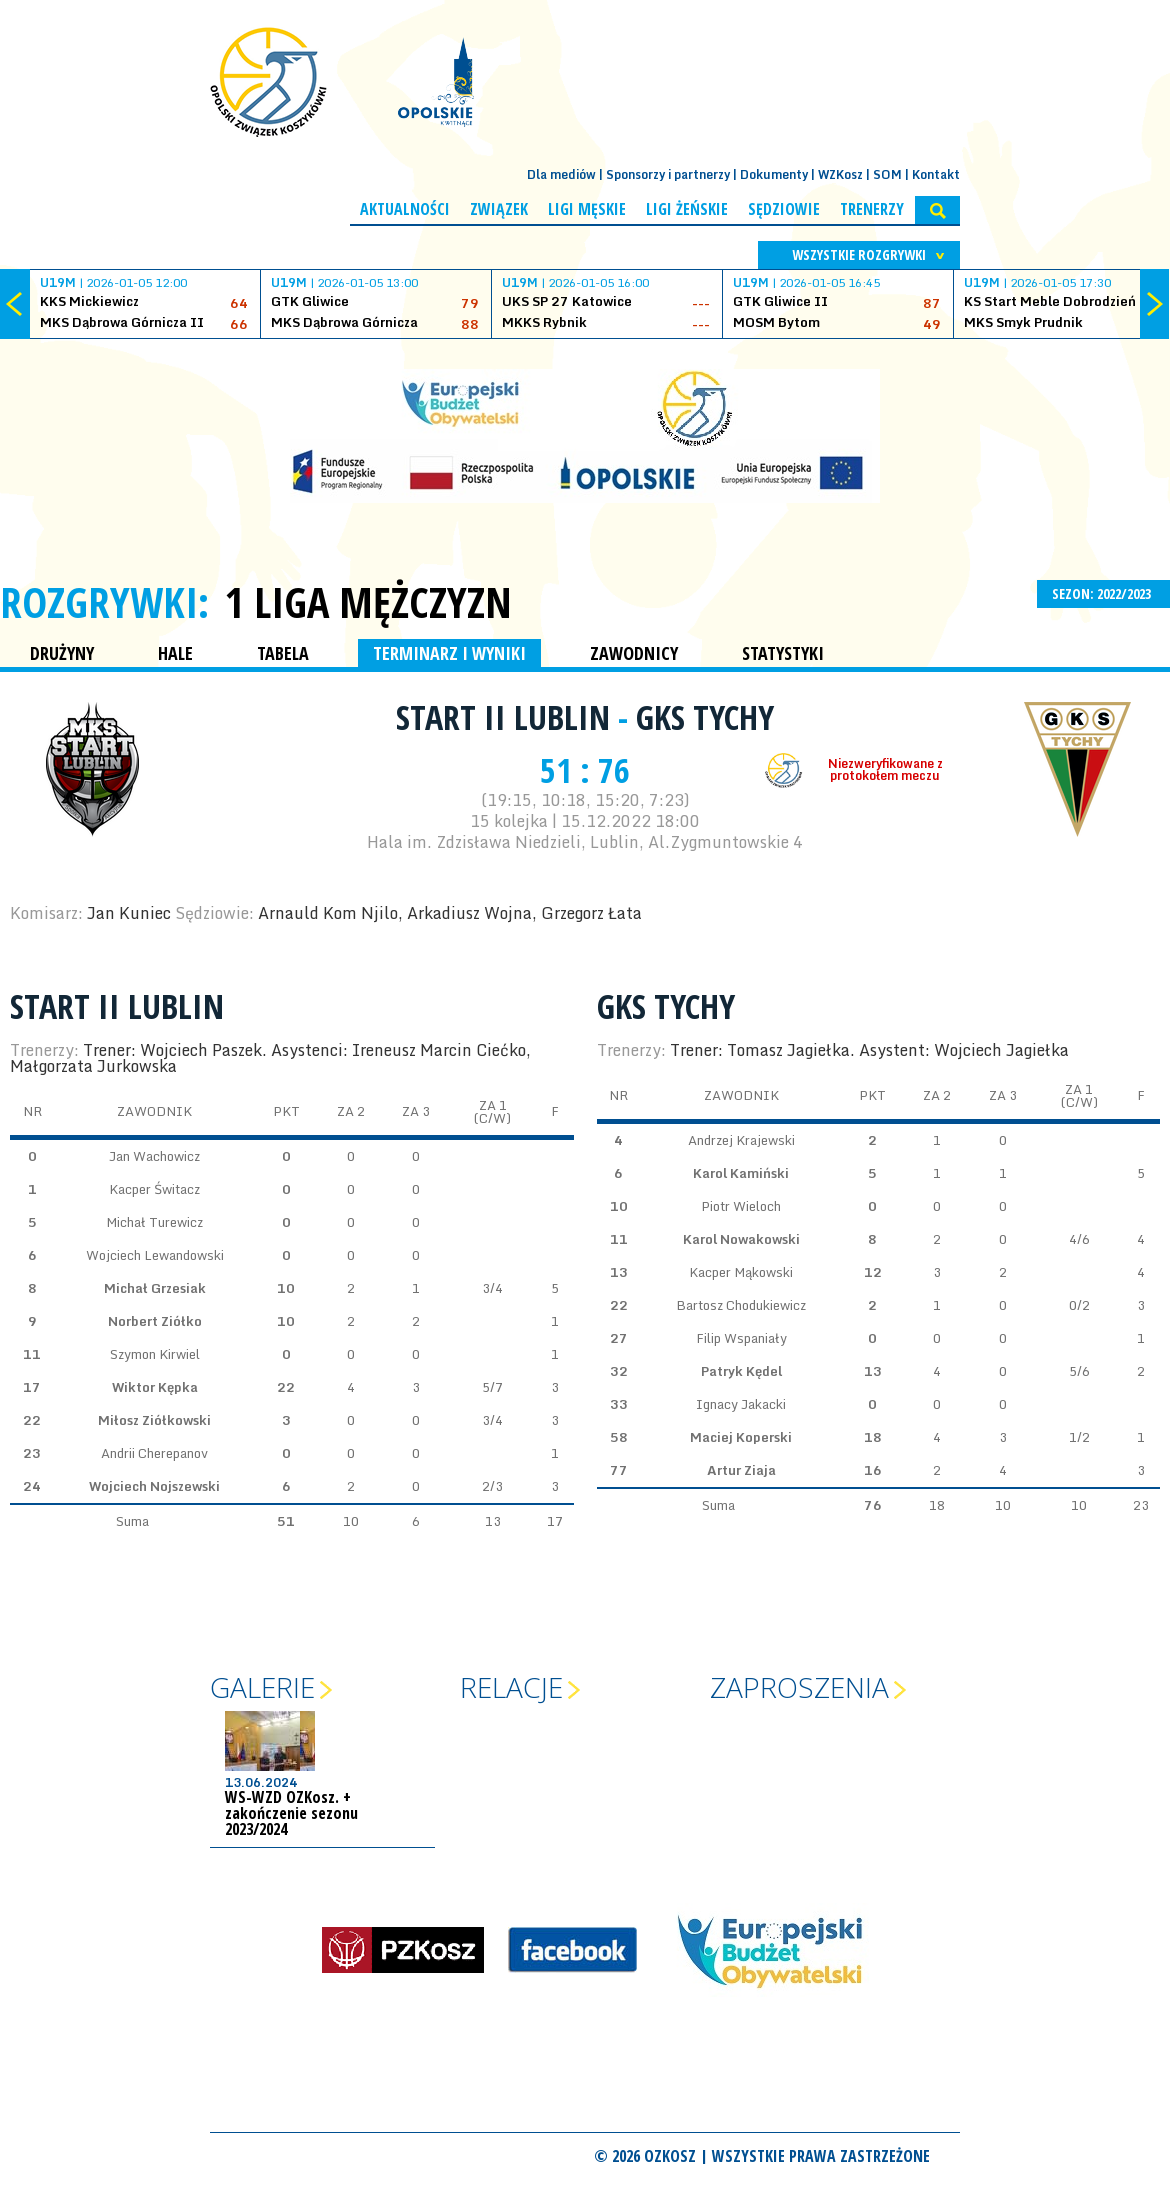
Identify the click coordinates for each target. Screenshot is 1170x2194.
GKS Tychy (705, 717)
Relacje (511, 1687)
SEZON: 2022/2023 (1103, 593)
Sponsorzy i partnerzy (668, 174)
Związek (499, 209)
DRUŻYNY (62, 653)
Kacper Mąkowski (741, 1272)
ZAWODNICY (634, 653)
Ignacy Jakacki (741, 1404)
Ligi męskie (587, 209)
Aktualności (405, 209)
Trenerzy (872, 209)
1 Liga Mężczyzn (368, 602)
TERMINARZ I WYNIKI (449, 653)
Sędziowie (784, 209)
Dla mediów (561, 174)
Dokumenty (774, 174)
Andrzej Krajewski (741, 1140)
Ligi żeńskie (687, 209)
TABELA (283, 653)
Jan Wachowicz (154, 1156)
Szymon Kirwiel (155, 1354)
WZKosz (840, 174)
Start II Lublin (507, 717)
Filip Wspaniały (741, 1338)
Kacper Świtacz (154, 1189)
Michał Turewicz (154, 1222)
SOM (887, 174)
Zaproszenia (799, 1687)
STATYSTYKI (783, 653)
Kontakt (936, 174)
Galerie (262, 1687)
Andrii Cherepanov (154, 1453)
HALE (175, 653)
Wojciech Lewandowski (155, 1255)
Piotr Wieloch (741, 1206)
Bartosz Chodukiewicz (741, 1305)
